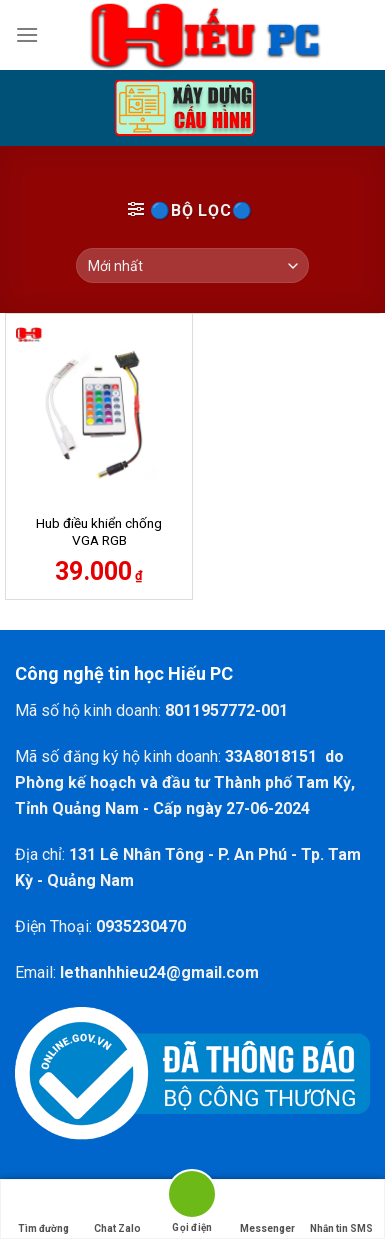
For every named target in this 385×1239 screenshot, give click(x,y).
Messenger (267, 1209)
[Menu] (27, 34)
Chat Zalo (117, 1209)
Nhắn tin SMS (341, 1209)
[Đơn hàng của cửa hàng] (192, 265)
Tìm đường (43, 1209)
